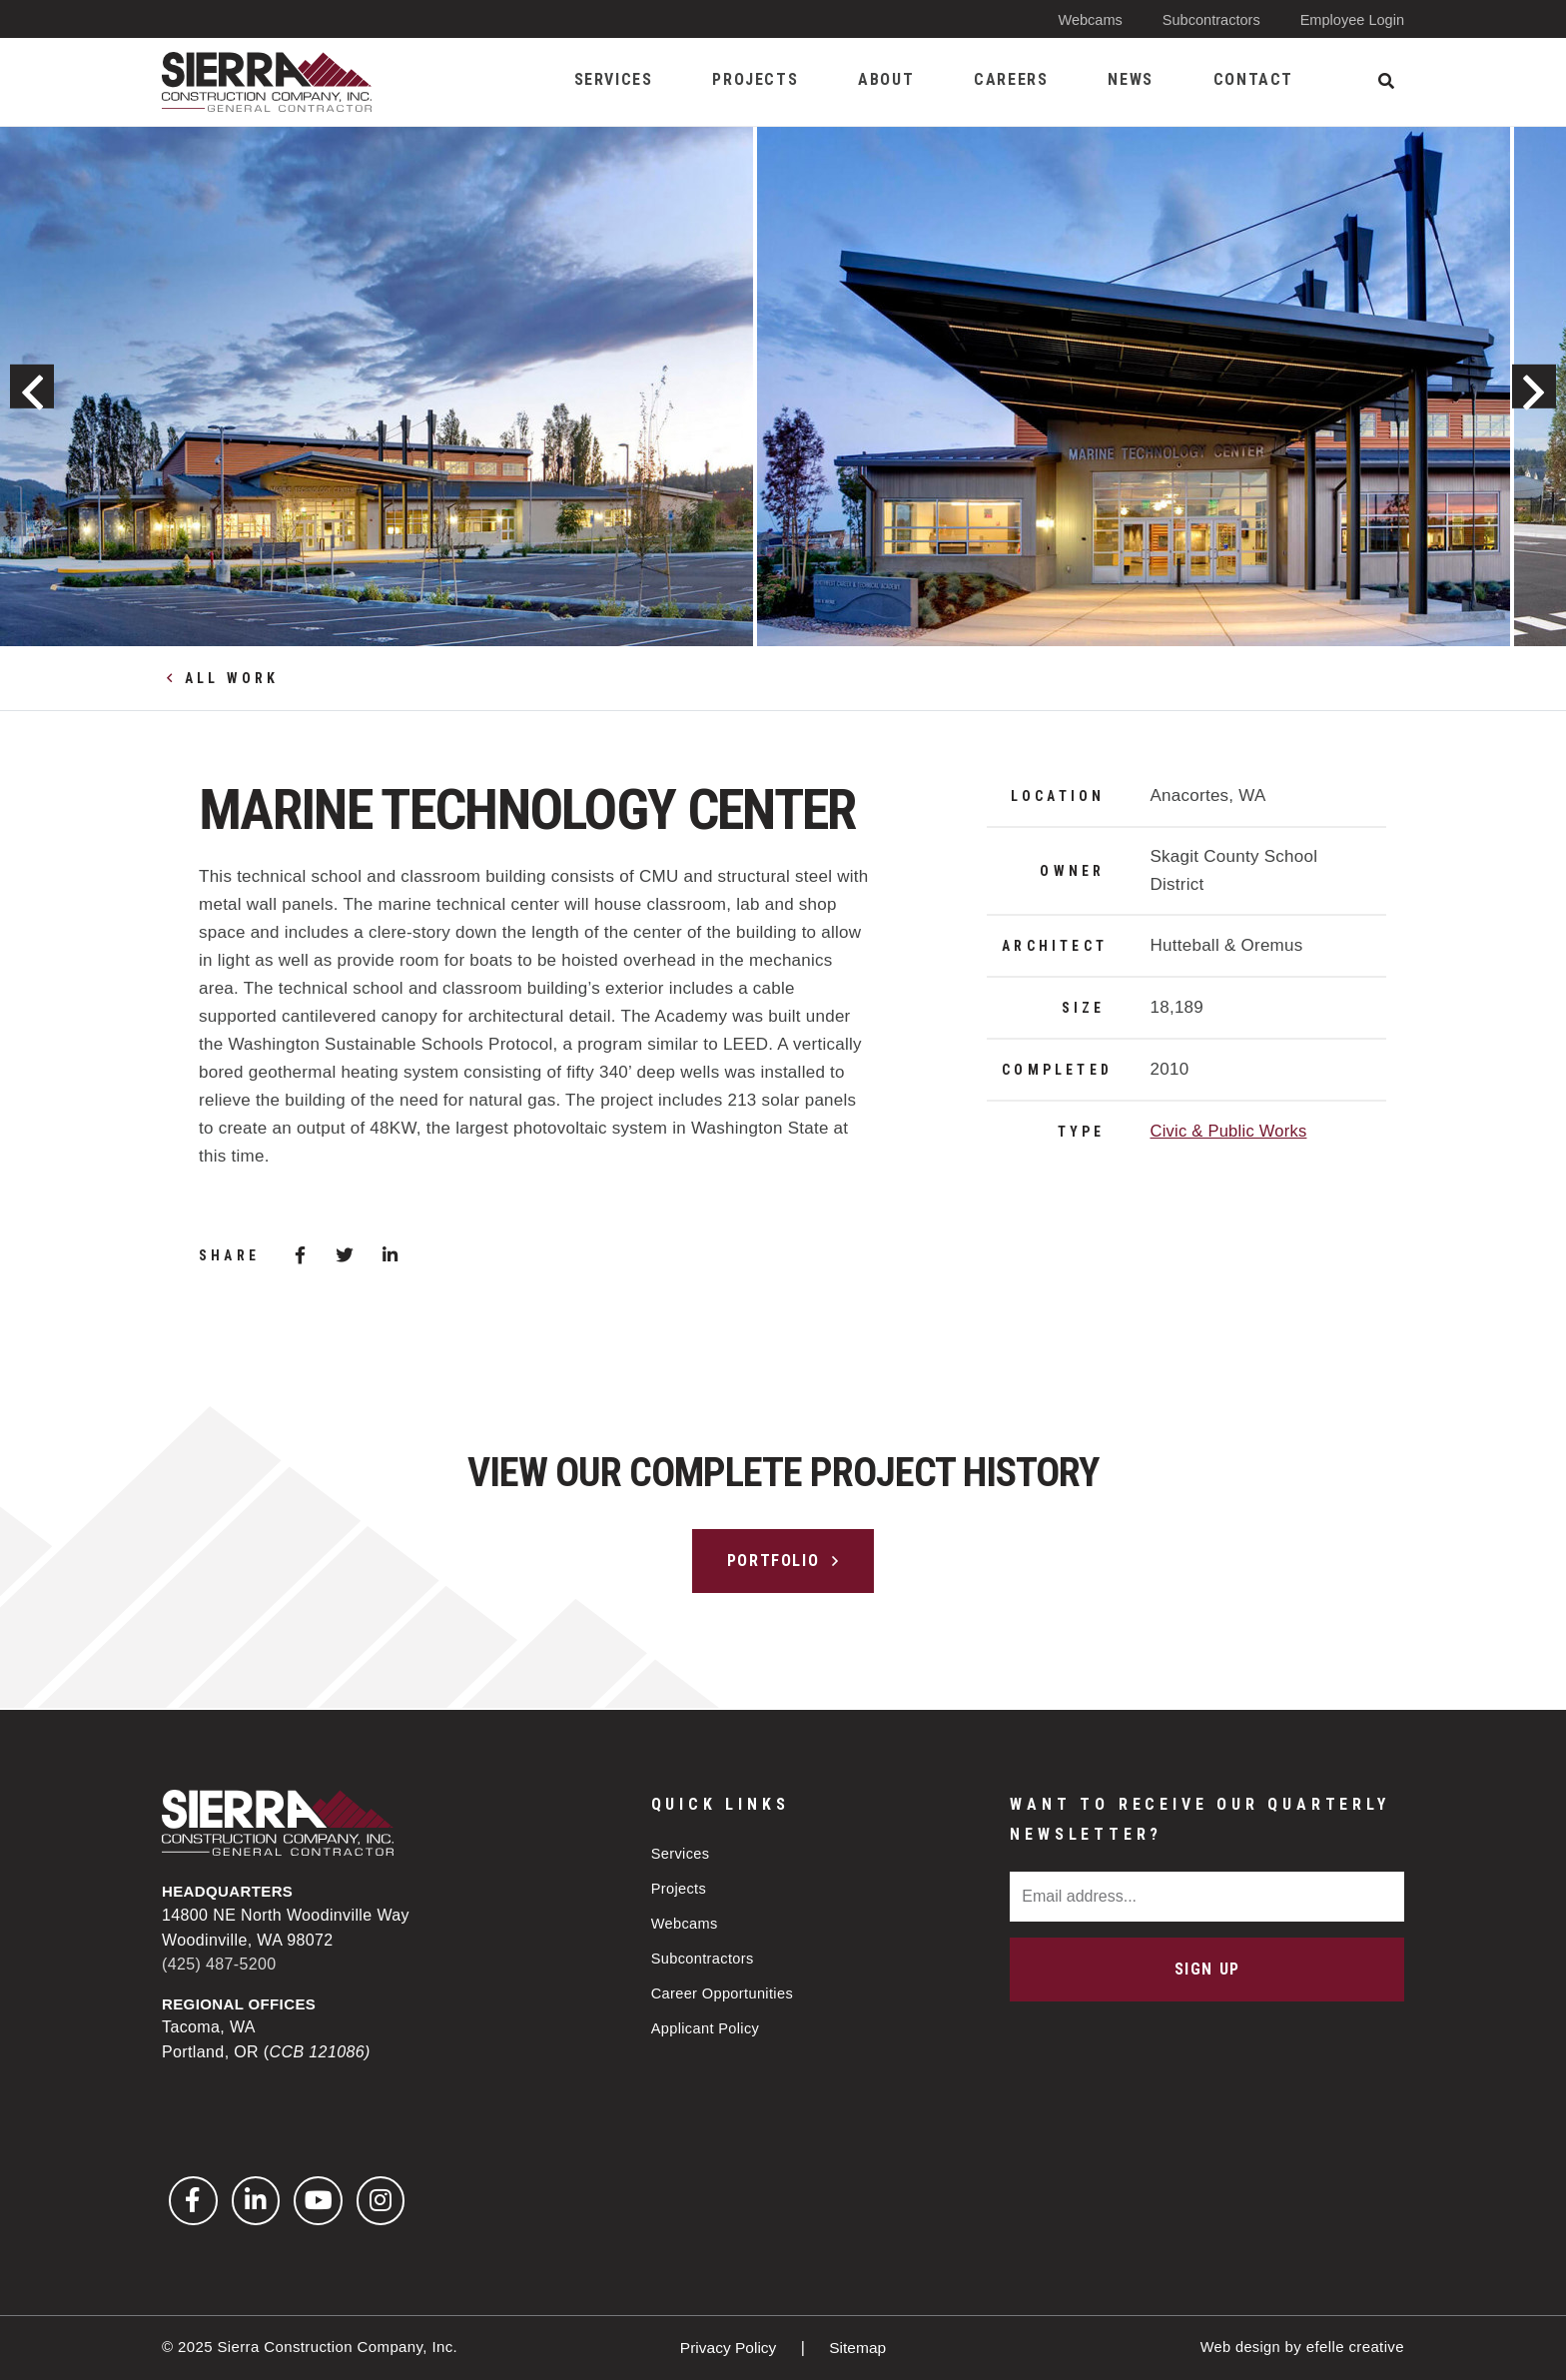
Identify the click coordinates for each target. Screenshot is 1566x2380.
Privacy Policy (729, 2347)
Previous (38, 387)
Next (1527, 387)
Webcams (1083, 19)
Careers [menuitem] (1011, 79)
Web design (1238, 2346)
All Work (232, 678)
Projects (679, 1887)
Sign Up (1207, 1967)
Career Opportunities (724, 1994)
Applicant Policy (707, 2030)
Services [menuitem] (613, 79)
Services (681, 1851)
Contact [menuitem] (1253, 79)
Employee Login (1350, 19)
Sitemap (859, 2347)
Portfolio (773, 1560)
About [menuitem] (886, 79)
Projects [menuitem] (755, 79)
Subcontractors (1207, 19)
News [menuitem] (1130, 79)
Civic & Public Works (1230, 1131)
